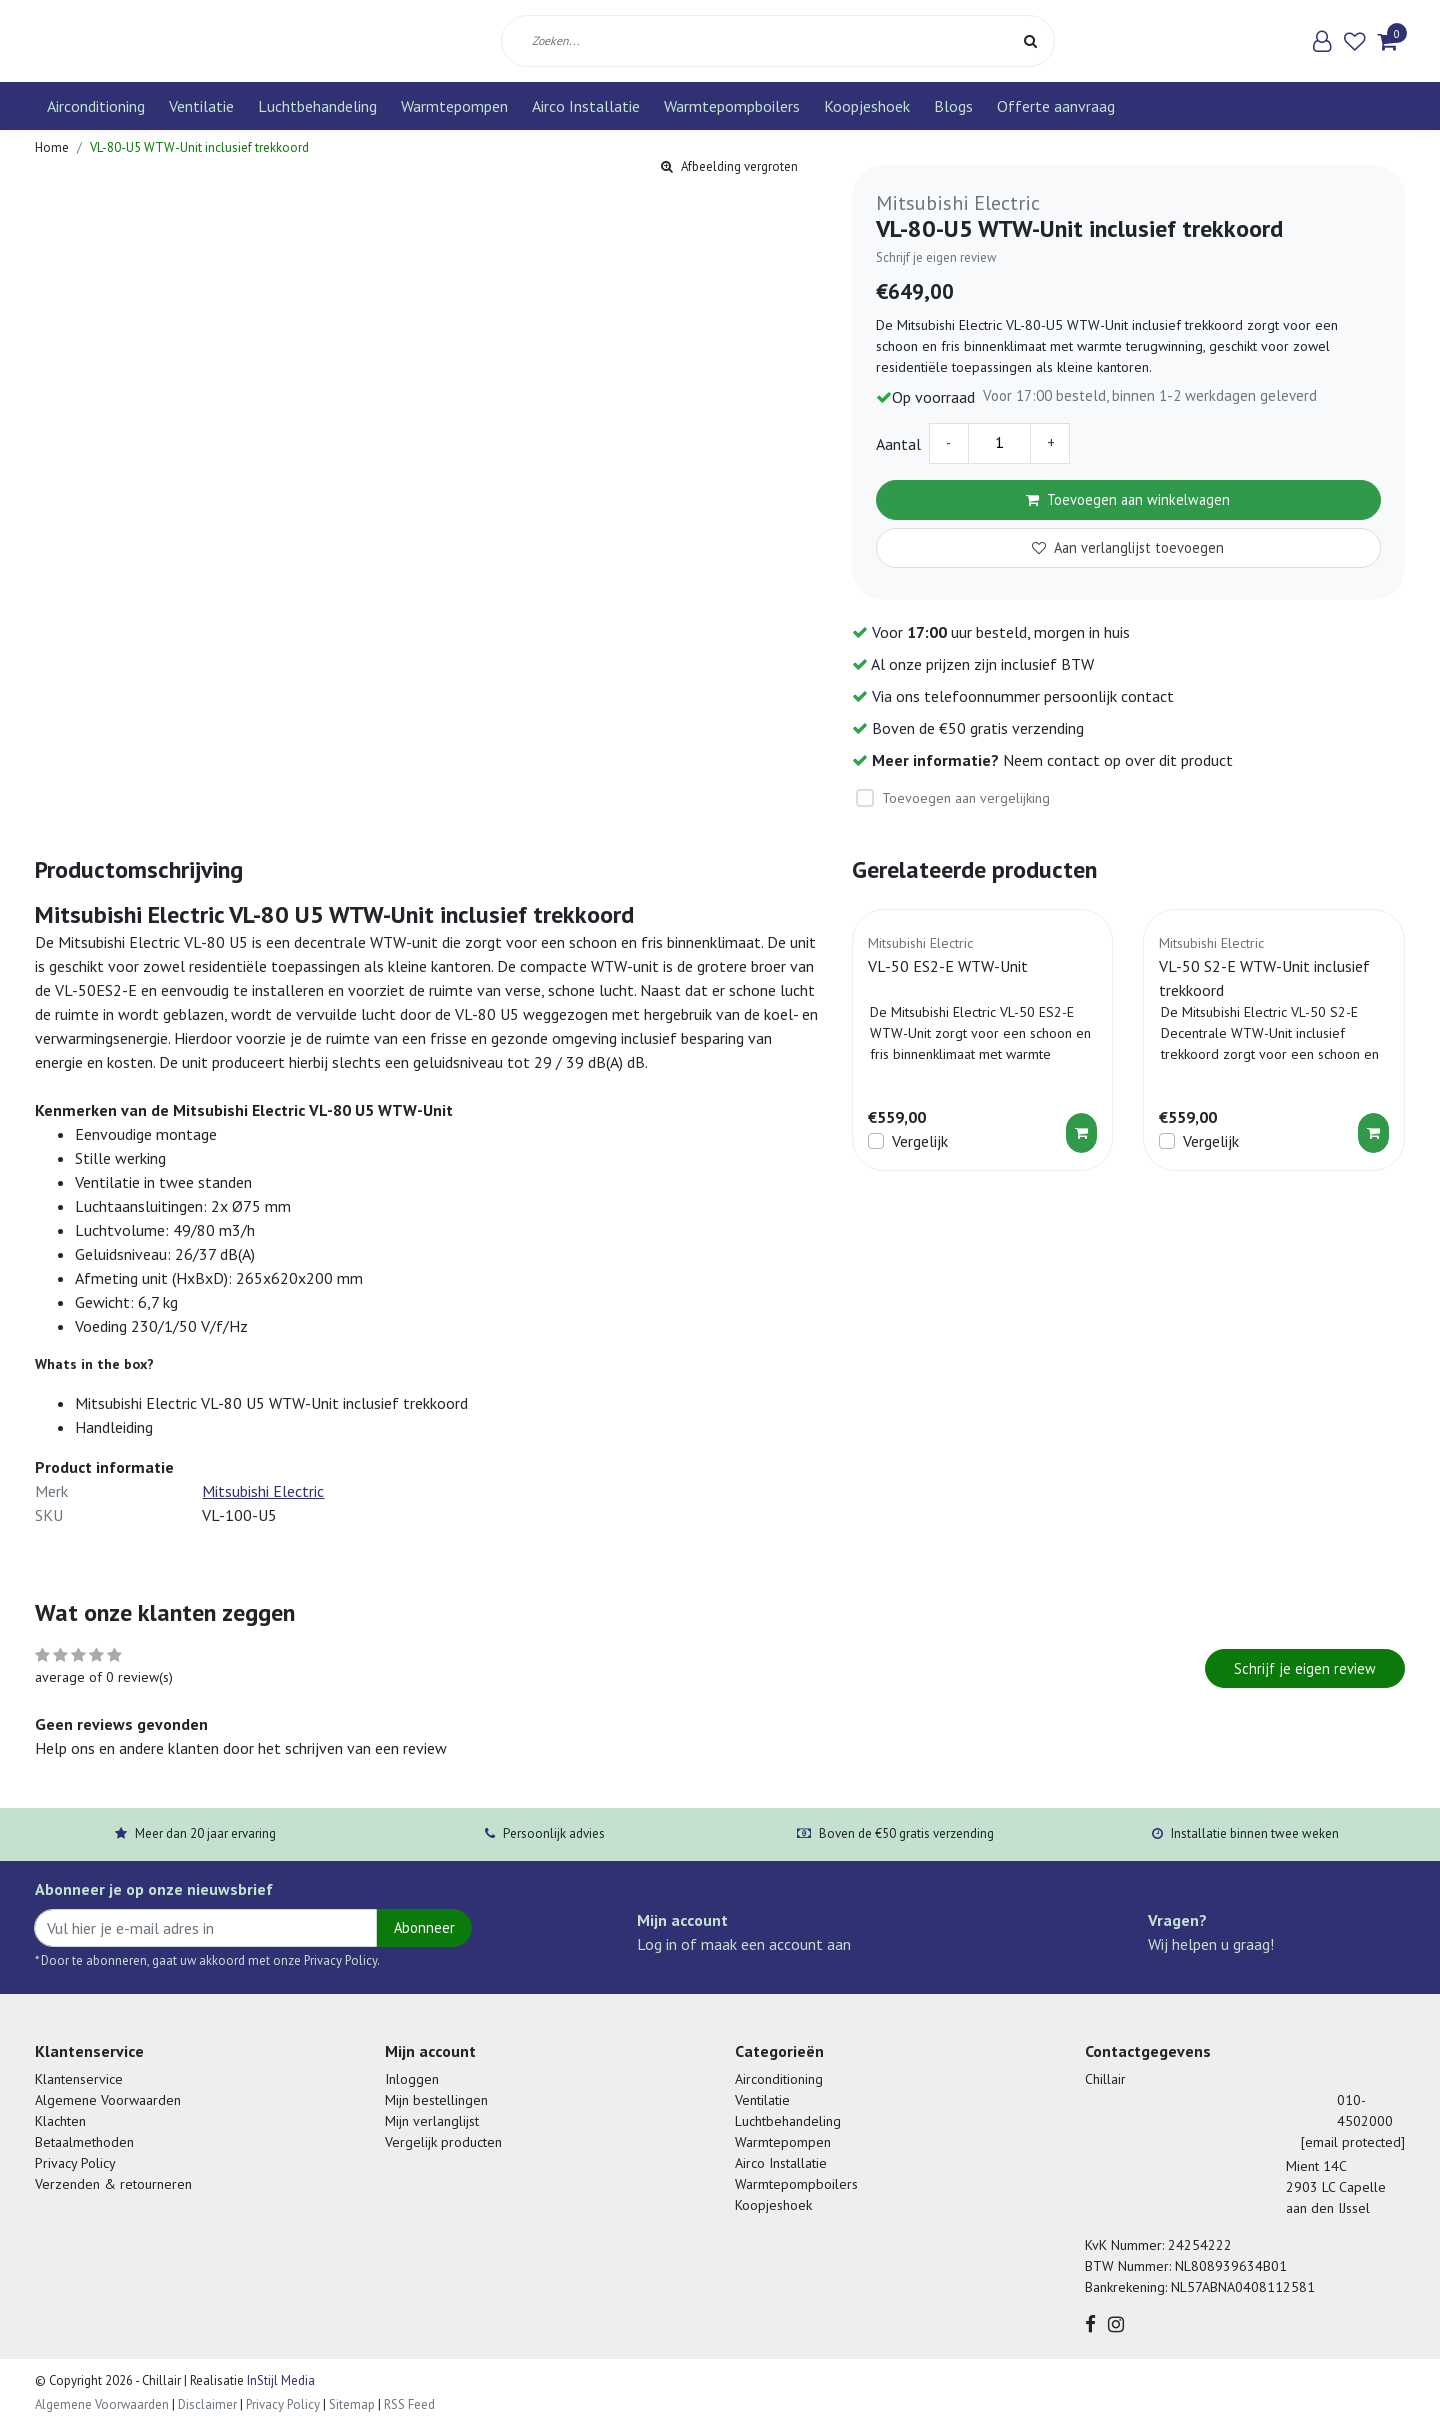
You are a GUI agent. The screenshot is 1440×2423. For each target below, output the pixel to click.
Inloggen (412, 2079)
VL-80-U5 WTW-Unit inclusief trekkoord (199, 147)
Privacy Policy (75, 2163)
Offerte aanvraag (1056, 106)
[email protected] (1353, 2142)
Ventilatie (201, 106)
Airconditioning (96, 106)
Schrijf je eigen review (936, 257)
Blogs (953, 106)
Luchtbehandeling (317, 106)
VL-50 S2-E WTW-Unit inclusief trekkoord (1264, 978)
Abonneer (424, 1927)
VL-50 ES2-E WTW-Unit (948, 966)
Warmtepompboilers (732, 106)
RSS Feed (409, 2404)
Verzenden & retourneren (113, 2184)
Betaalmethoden (84, 2142)
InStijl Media (279, 2380)
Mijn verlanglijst (432, 2121)
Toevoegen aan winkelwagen (1128, 499)
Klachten (60, 2121)
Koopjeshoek (867, 106)
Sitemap (352, 2404)
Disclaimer (207, 2404)
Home (52, 147)
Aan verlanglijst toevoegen (1128, 547)
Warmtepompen (454, 106)
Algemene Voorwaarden (108, 2100)
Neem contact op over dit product (1118, 760)
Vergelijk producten (443, 2142)
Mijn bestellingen (436, 2100)
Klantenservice (79, 2079)
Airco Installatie (586, 106)
